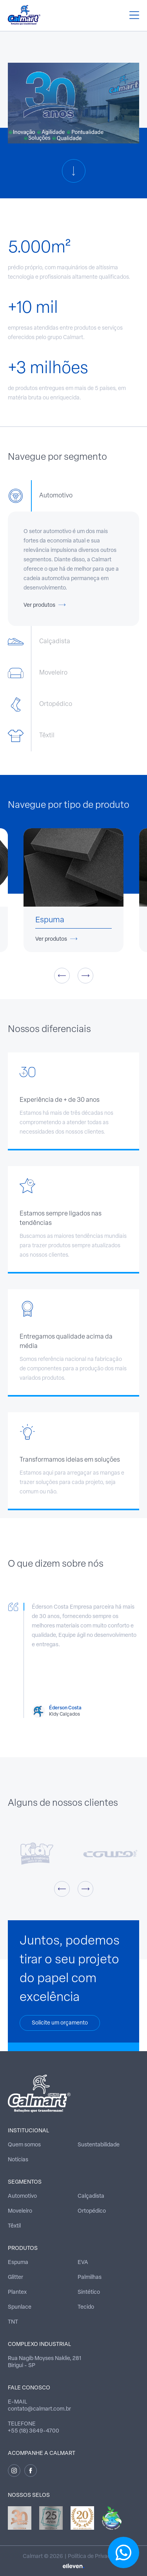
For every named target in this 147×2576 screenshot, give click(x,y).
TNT (13, 2322)
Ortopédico (92, 2211)
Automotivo (22, 2196)
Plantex (17, 2292)
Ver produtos (44, 605)
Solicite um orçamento (60, 2023)
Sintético (89, 2292)
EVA (83, 2263)
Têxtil (14, 2226)
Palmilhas (90, 2277)
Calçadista (91, 2196)
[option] (73, 890)
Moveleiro (20, 2211)
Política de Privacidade (96, 2557)
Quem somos (24, 2145)
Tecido (86, 2307)
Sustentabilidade (99, 2145)
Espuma (18, 2263)
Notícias (18, 2160)
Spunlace (19, 2307)
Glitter (15, 2277)
